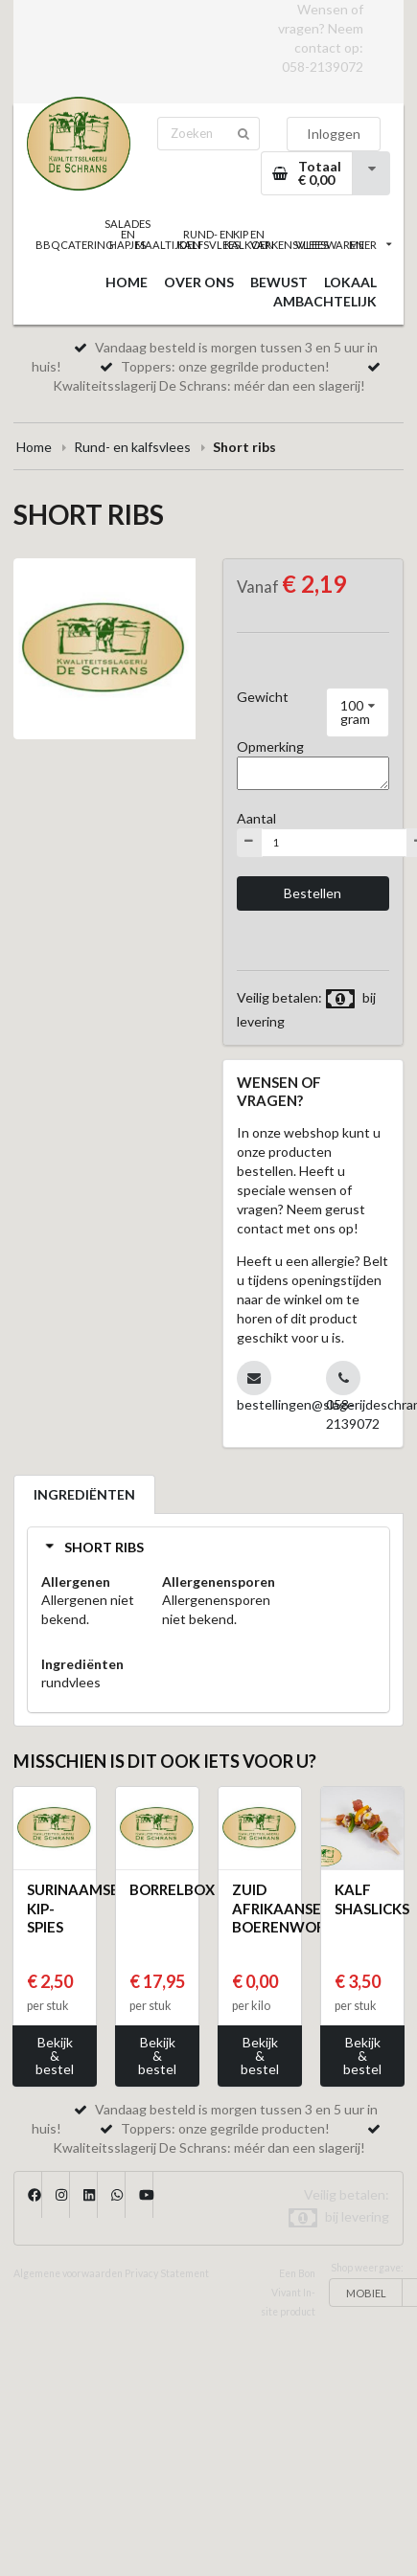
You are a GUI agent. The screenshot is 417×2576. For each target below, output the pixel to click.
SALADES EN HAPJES (127, 234)
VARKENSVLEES (289, 244)
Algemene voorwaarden (68, 2273)
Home (34, 447)
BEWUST (279, 282)
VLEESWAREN (330, 244)
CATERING (87, 244)
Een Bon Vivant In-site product (288, 2292)
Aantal (256, 818)
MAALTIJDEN (168, 244)
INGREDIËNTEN (84, 1494)
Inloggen (333, 133)
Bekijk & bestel (54, 2055)
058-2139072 (322, 66)
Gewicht (263, 697)
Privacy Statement (167, 2273)
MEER (370, 244)
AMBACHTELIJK (325, 301)
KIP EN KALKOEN (249, 239)
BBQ (47, 244)
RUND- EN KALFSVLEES (208, 239)
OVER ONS (199, 282)
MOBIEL (366, 2293)
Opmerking (270, 746)
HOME (126, 282)
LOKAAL (350, 282)
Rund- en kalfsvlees (132, 447)
